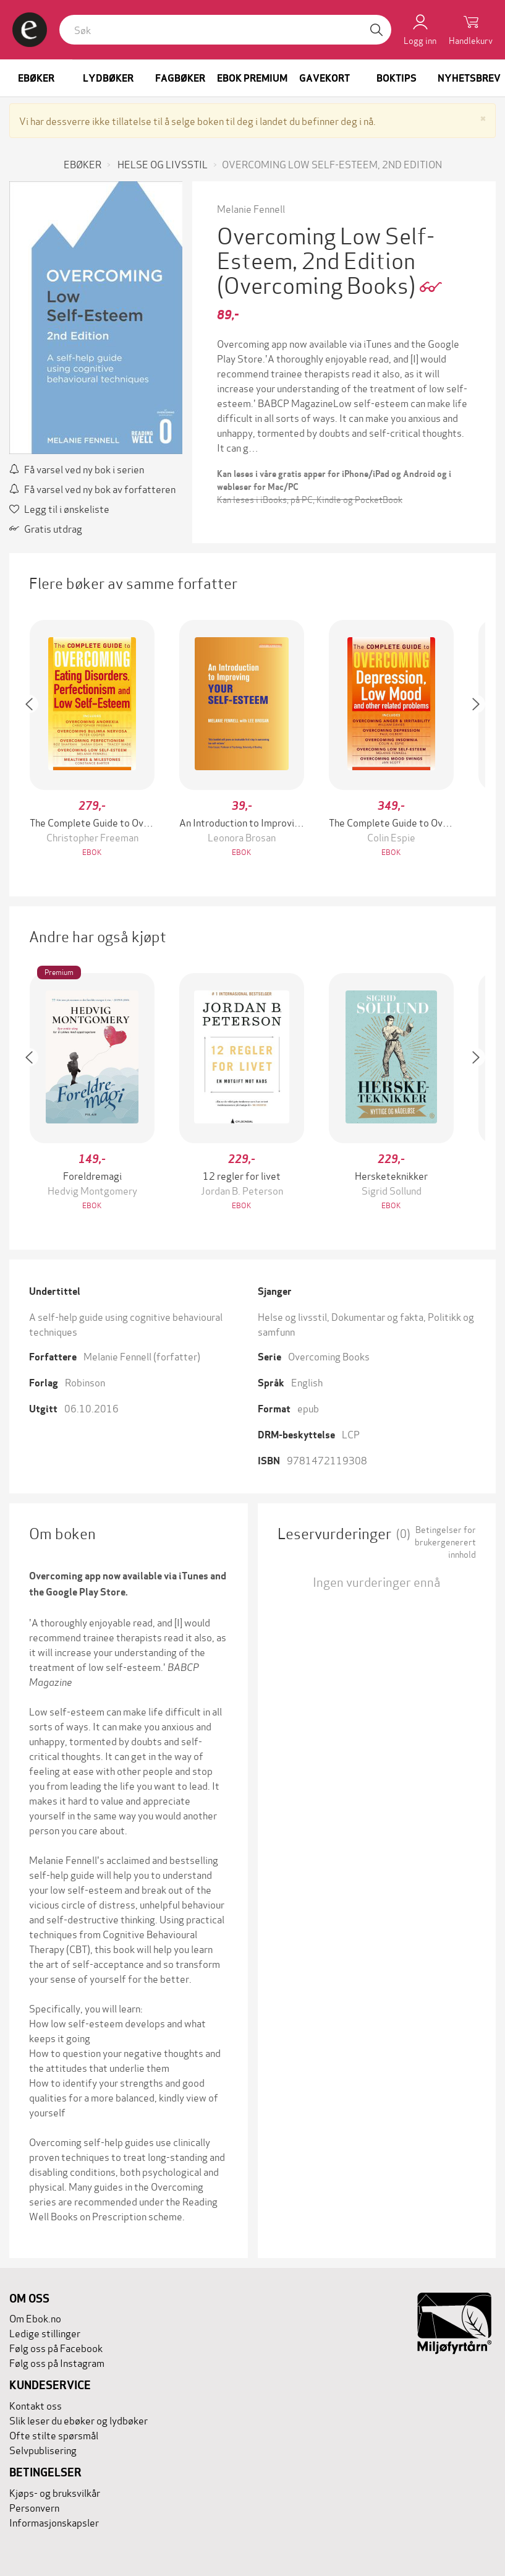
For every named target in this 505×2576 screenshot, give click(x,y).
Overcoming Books (329, 1356)
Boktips (396, 78)
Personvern (34, 2507)
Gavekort (324, 78)
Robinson (85, 1382)
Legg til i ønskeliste (59, 508)
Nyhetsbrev (469, 78)
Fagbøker (180, 78)
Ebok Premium (252, 78)
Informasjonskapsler (54, 2522)
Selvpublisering (43, 2449)
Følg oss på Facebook (56, 2347)
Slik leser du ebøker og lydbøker (78, 2420)
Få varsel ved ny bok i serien (76, 469)
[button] (35, 739)
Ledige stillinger (44, 2332)
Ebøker (36, 78)
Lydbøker (108, 78)
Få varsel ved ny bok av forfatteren (92, 488)
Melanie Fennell (251, 208)
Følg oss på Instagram (56, 2362)
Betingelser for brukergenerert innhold (445, 1541)
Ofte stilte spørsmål (53, 2435)
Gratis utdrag (45, 528)
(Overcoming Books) (318, 283)
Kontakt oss (35, 2405)
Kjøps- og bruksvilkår (54, 2492)
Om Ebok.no (35, 2318)
